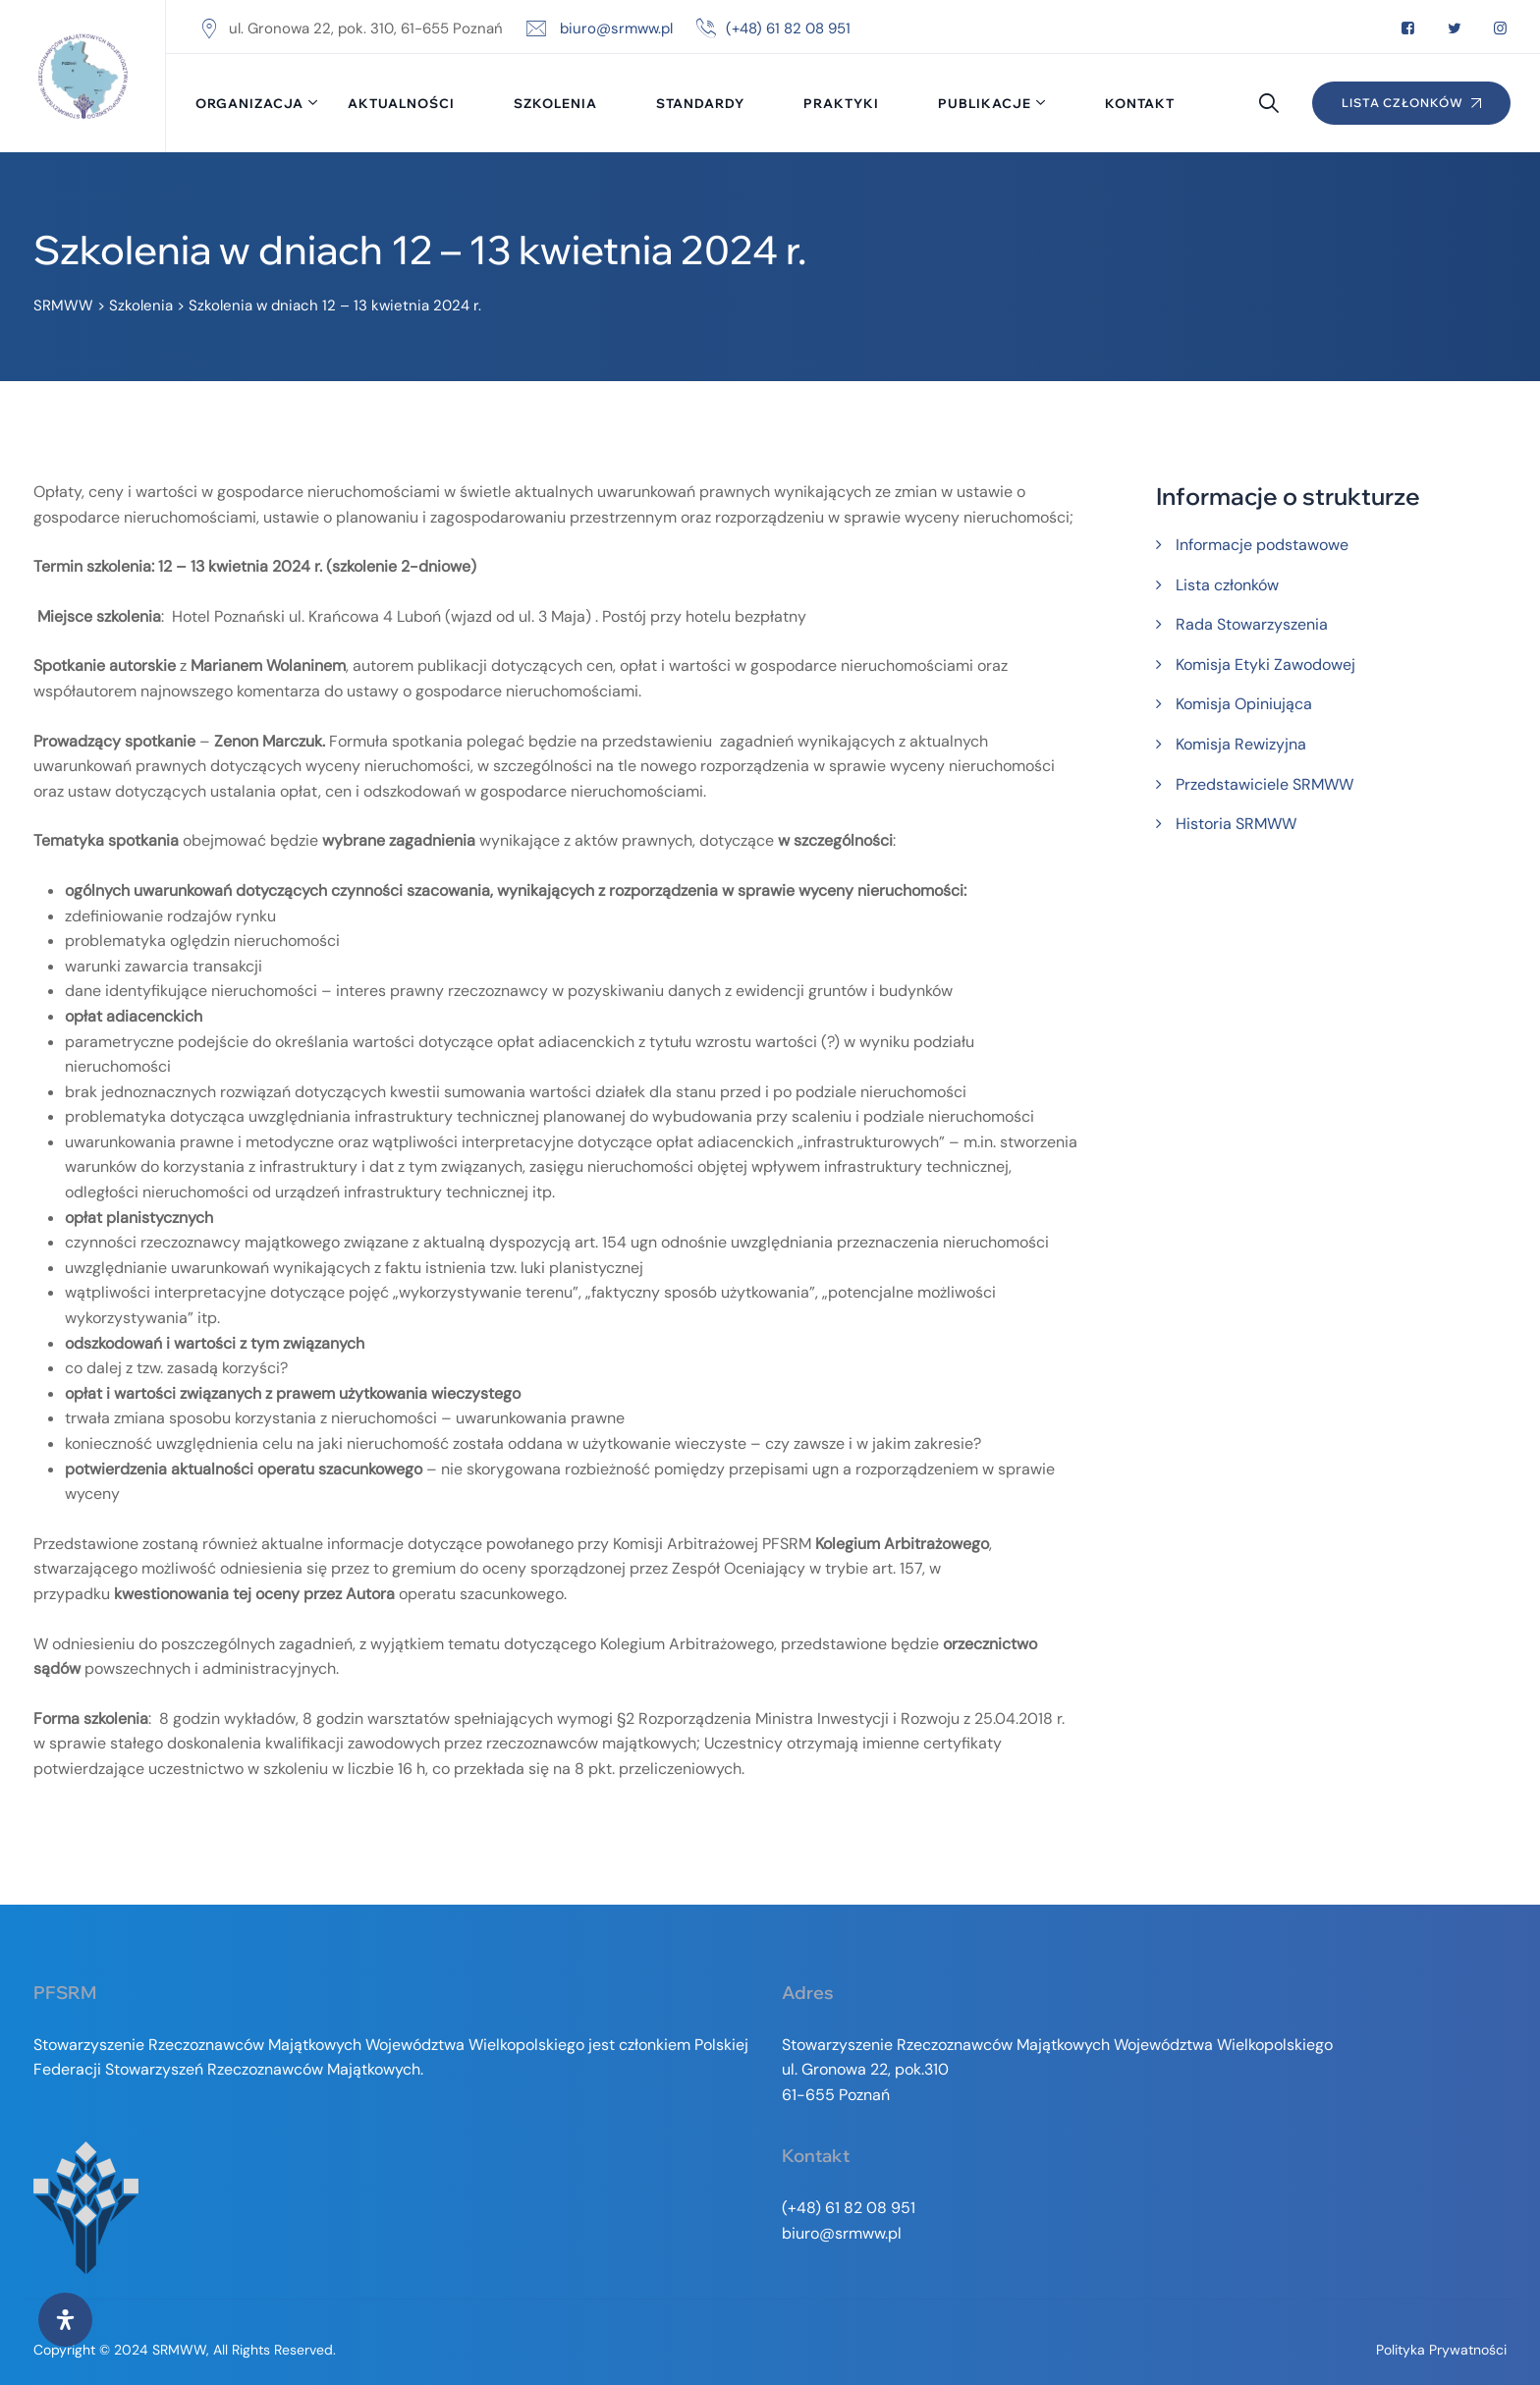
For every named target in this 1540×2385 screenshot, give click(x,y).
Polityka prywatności (1441, 2349)
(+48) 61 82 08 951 (788, 28)
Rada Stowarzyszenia (1252, 624)
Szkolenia (555, 103)
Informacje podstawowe (1262, 544)
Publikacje (984, 103)
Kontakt (1140, 103)
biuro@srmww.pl (616, 28)
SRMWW (179, 2349)
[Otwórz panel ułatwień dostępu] (65, 2320)
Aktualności (401, 103)
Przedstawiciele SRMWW (1264, 784)
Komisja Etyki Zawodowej (1265, 664)
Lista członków (1227, 585)
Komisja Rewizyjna (1241, 744)
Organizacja (249, 103)
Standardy (700, 103)
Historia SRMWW (1236, 823)
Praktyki (841, 103)
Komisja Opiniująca (1244, 703)
